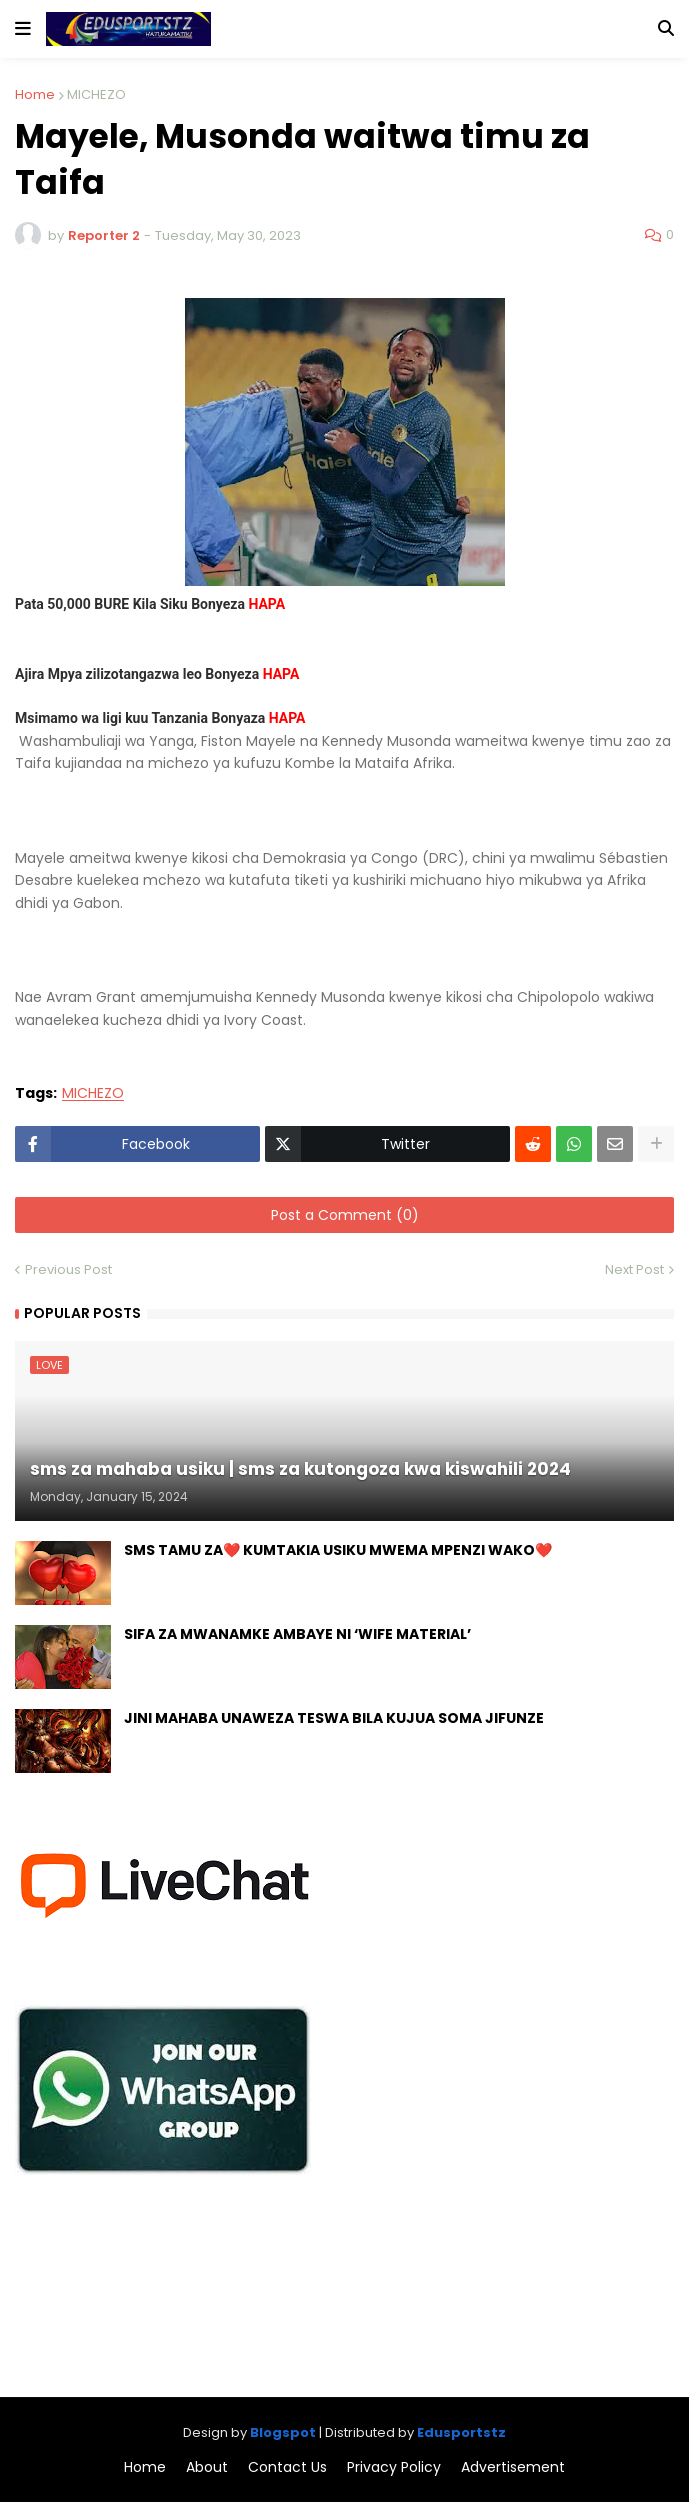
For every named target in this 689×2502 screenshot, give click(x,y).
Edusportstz (461, 2432)
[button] (23, 29)
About (207, 2467)
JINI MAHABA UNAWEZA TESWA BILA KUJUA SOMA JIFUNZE (334, 1718)
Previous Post (68, 1269)
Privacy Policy (394, 2467)
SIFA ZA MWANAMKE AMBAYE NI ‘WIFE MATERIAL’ (297, 1634)
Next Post (634, 1269)
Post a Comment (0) (345, 1215)
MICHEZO (96, 94)
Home (35, 94)
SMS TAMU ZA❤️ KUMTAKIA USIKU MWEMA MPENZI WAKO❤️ (338, 1550)
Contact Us (287, 2467)
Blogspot (283, 2432)
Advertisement (513, 2467)
